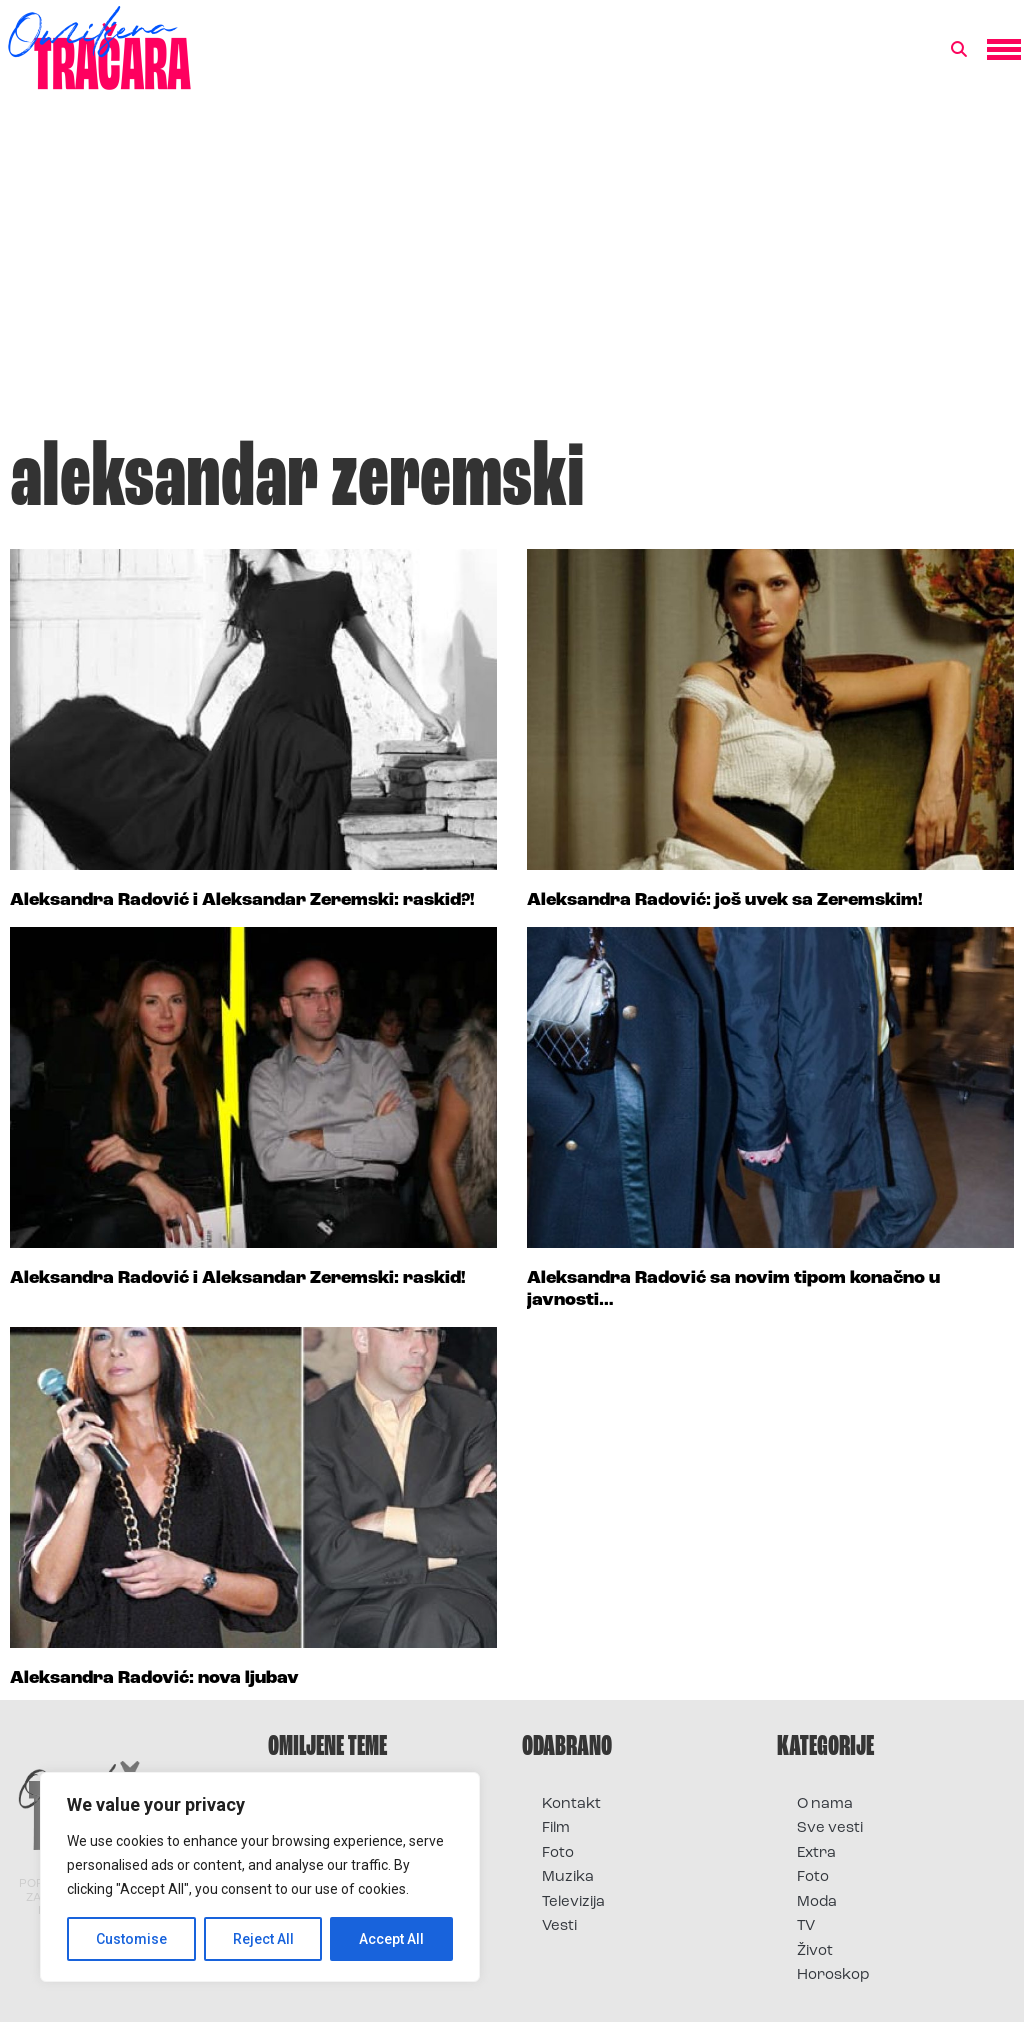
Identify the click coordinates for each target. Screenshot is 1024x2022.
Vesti (559, 1926)
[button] (959, 50)
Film (556, 1828)
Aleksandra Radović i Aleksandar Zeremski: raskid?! (242, 900)
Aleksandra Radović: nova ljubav (154, 1678)
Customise (131, 1939)
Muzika (568, 1877)
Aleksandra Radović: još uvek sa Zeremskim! (725, 900)
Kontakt (571, 1804)
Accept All (391, 1939)
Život (815, 1951)
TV (806, 1926)
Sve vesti (830, 1828)
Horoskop (833, 1975)
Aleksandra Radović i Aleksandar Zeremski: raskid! (238, 1278)
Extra (816, 1853)
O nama (825, 1804)
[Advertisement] (512, 274)
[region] (260, 1877)
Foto (558, 1853)
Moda (817, 1902)
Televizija (573, 1902)
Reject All (263, 1939)
